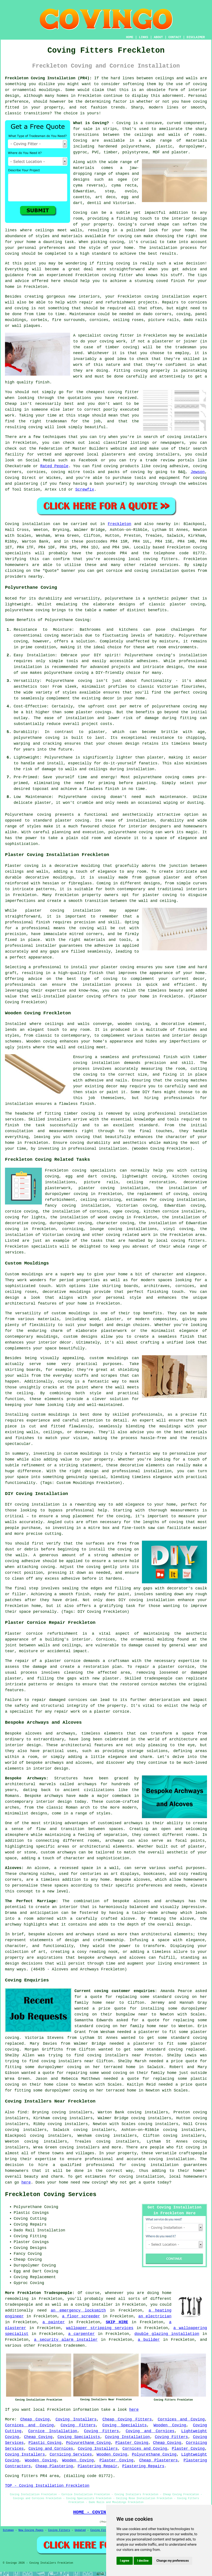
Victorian (123, 203)
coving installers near (114, 2055)
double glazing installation (167, 2334)
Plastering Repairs (143, 2466)
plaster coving (72, 820)
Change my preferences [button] (172, 2560)
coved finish (170, 281)
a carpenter (81, 2334)
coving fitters (161, 559)
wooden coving (134, 1024)
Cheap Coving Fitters (127, 2419)
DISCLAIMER (196, 37)
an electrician (154, 2316)
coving (88, 1113)
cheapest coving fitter (112, 392)
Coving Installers (76, 2419)
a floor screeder (81, 2316)
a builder (149, 2340)
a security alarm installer (66, 2340)
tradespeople (19, 2304)
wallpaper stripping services (99, 2328)
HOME (129, 37)
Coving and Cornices (150, 2431)
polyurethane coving (27, 610)
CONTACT (174, 37)
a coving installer (92, 2304)
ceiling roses (128, 320)
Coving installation (27, 524)
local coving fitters (180, 1241)
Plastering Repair (98, 2466)
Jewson (198, 472)
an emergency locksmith (78, 2310)
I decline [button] (143, 2560)
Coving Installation (127, 2437)
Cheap (11, 404)
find (22, 2112)
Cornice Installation (52, 2431)
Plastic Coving (44, 2443)
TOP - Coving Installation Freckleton (47, 2486)
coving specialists (94, 1170)
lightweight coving (144, 1176)
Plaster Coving (131, 2443)
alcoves (142, 1879)
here (26, 2182)
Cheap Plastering (54, 2466)
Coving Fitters (78, 2425)
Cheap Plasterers (158, 2460)
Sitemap (8, 2530)
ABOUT (158, 37)
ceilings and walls (157, 135)
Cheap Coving (34, 2419)
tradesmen (74, 2345)
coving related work (128, 1235)
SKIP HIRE (117, 2322)
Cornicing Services (71, 2454)
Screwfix (84, 489)
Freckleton (119, 524)
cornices (99, 320)
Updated (80, 2530)
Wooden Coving (170, 2425)
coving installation (141, 2176)
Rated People (54, 466)
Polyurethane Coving (88, 2443)
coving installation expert (176, 296)
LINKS (143, 37)
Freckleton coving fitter (104, 275)
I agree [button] (124, 2560)
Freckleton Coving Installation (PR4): (48, 78)
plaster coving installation (113, 1188)
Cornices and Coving (181, 2419)
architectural (156, 1934)
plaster (180, 152)
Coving (80, 140)
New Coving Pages (30, 2530)
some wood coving (108, 2073)
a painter (54, 2322)
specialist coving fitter (106, 335)
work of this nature (96, 365)
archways (114, 1840)
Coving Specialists (124, 2425)
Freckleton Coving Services (50, 2194)
